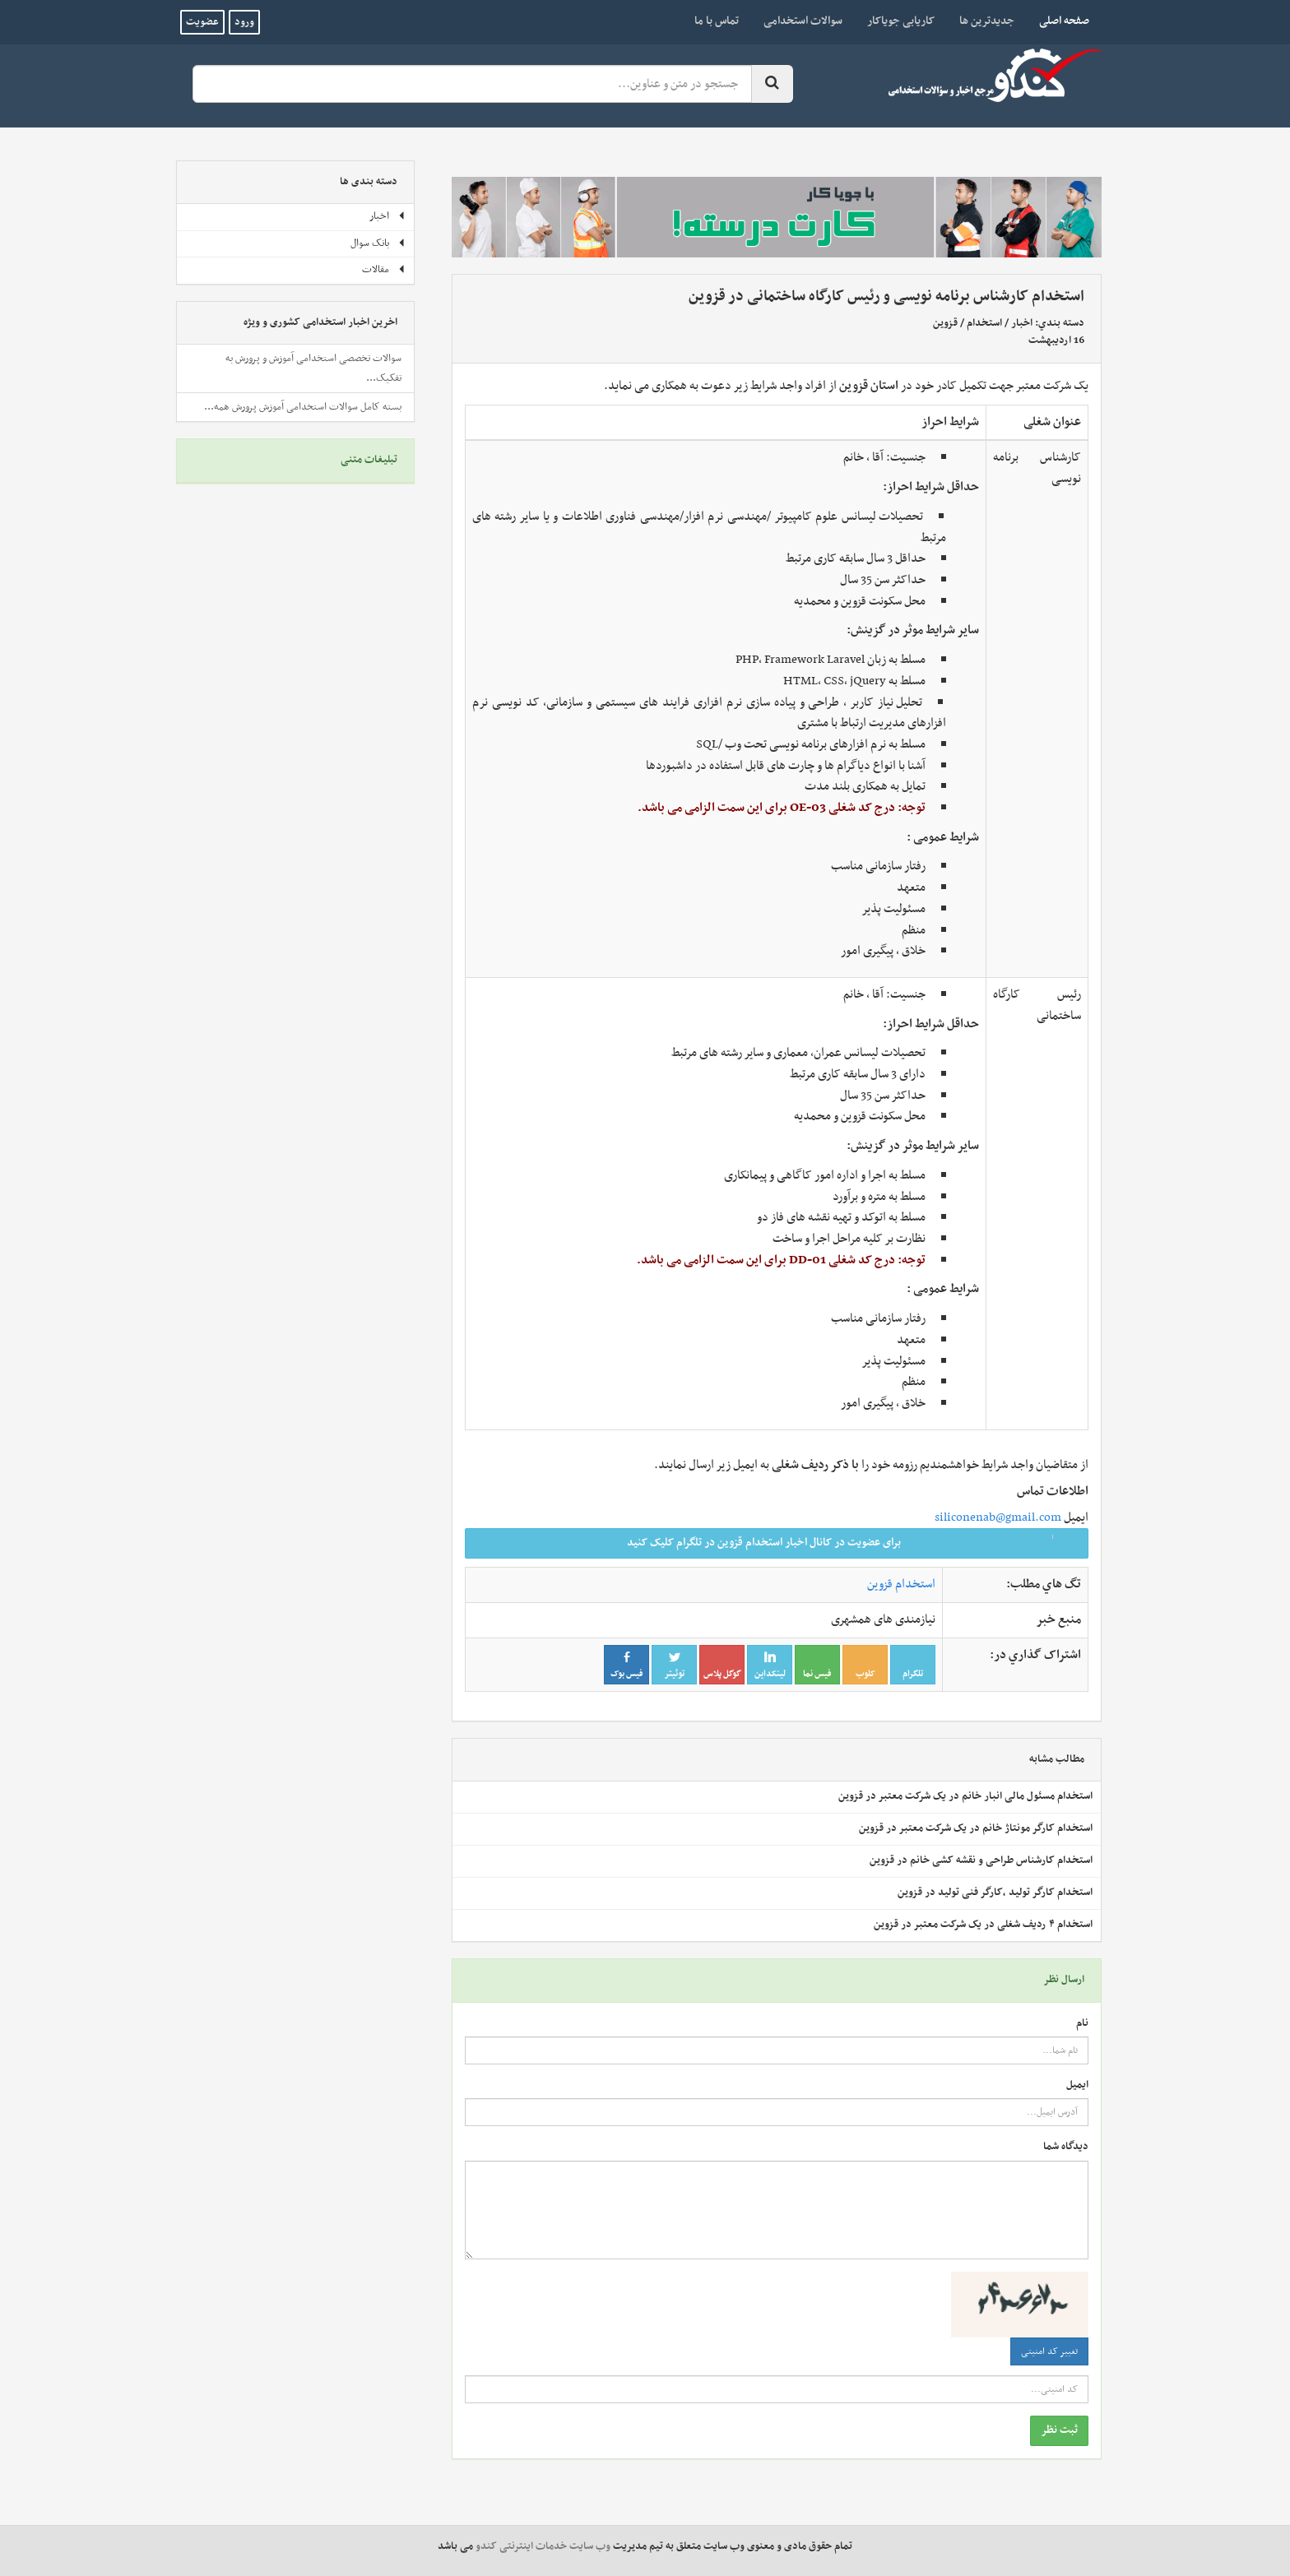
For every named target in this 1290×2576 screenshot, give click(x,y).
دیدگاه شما (1065, 2147)
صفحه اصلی (1058, 20)
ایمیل (1077, 2085)
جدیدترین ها (986, 21)
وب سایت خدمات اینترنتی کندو (543, 2546)
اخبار (1021, 323)
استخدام (984, 323)
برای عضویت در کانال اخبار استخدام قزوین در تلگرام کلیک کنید (852, 1542)
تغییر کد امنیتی (1049, 2351)
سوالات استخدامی (802, 21)
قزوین (945, 323)
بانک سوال (378, 243)
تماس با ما (716, 21)
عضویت (202, 22)
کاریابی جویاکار (901, 21)
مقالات (384, 270)
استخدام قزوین (901, 1584)
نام (1082, 2023)
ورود (244, 22)
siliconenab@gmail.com (998, 1517)
